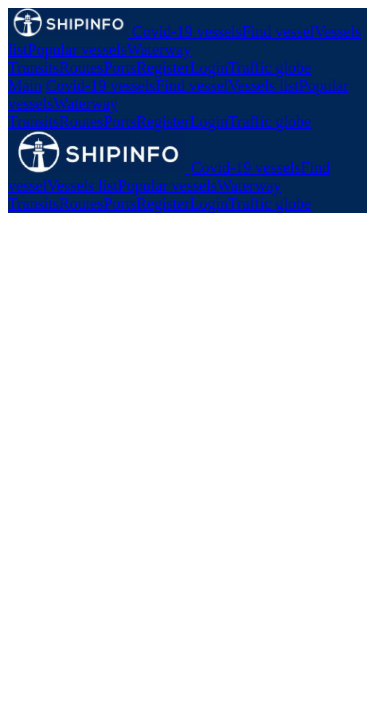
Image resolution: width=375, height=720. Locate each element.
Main (25, 85)
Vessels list (263, 85)
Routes (81, 67)
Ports (119, 67)
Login (209, 67)
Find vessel (278, 31)
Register (162, 67)
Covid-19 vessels (187, 31)
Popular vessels (77, 49)
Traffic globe (269, 67)
